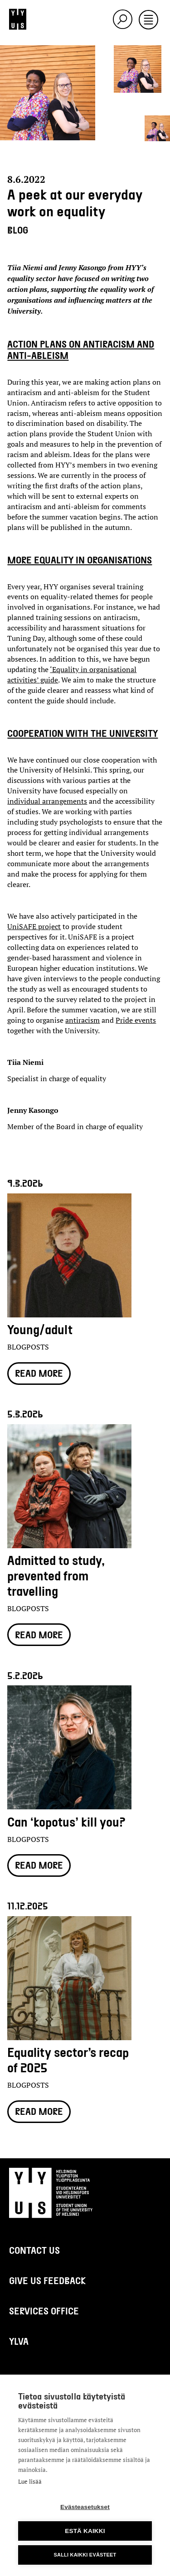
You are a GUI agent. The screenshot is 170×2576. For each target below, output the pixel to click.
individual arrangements (47, 801)
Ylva (19, 2341)
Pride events (136, 1020)
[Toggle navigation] (148, 20)
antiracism (82, 1020)
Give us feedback (47, 2280)
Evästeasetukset (85, 2507)
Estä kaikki (85, 2531)
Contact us (34, 2250)
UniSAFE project (34, 926)
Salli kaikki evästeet (84, 2554)
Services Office (44, 2310)
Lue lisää (30, 2481)
